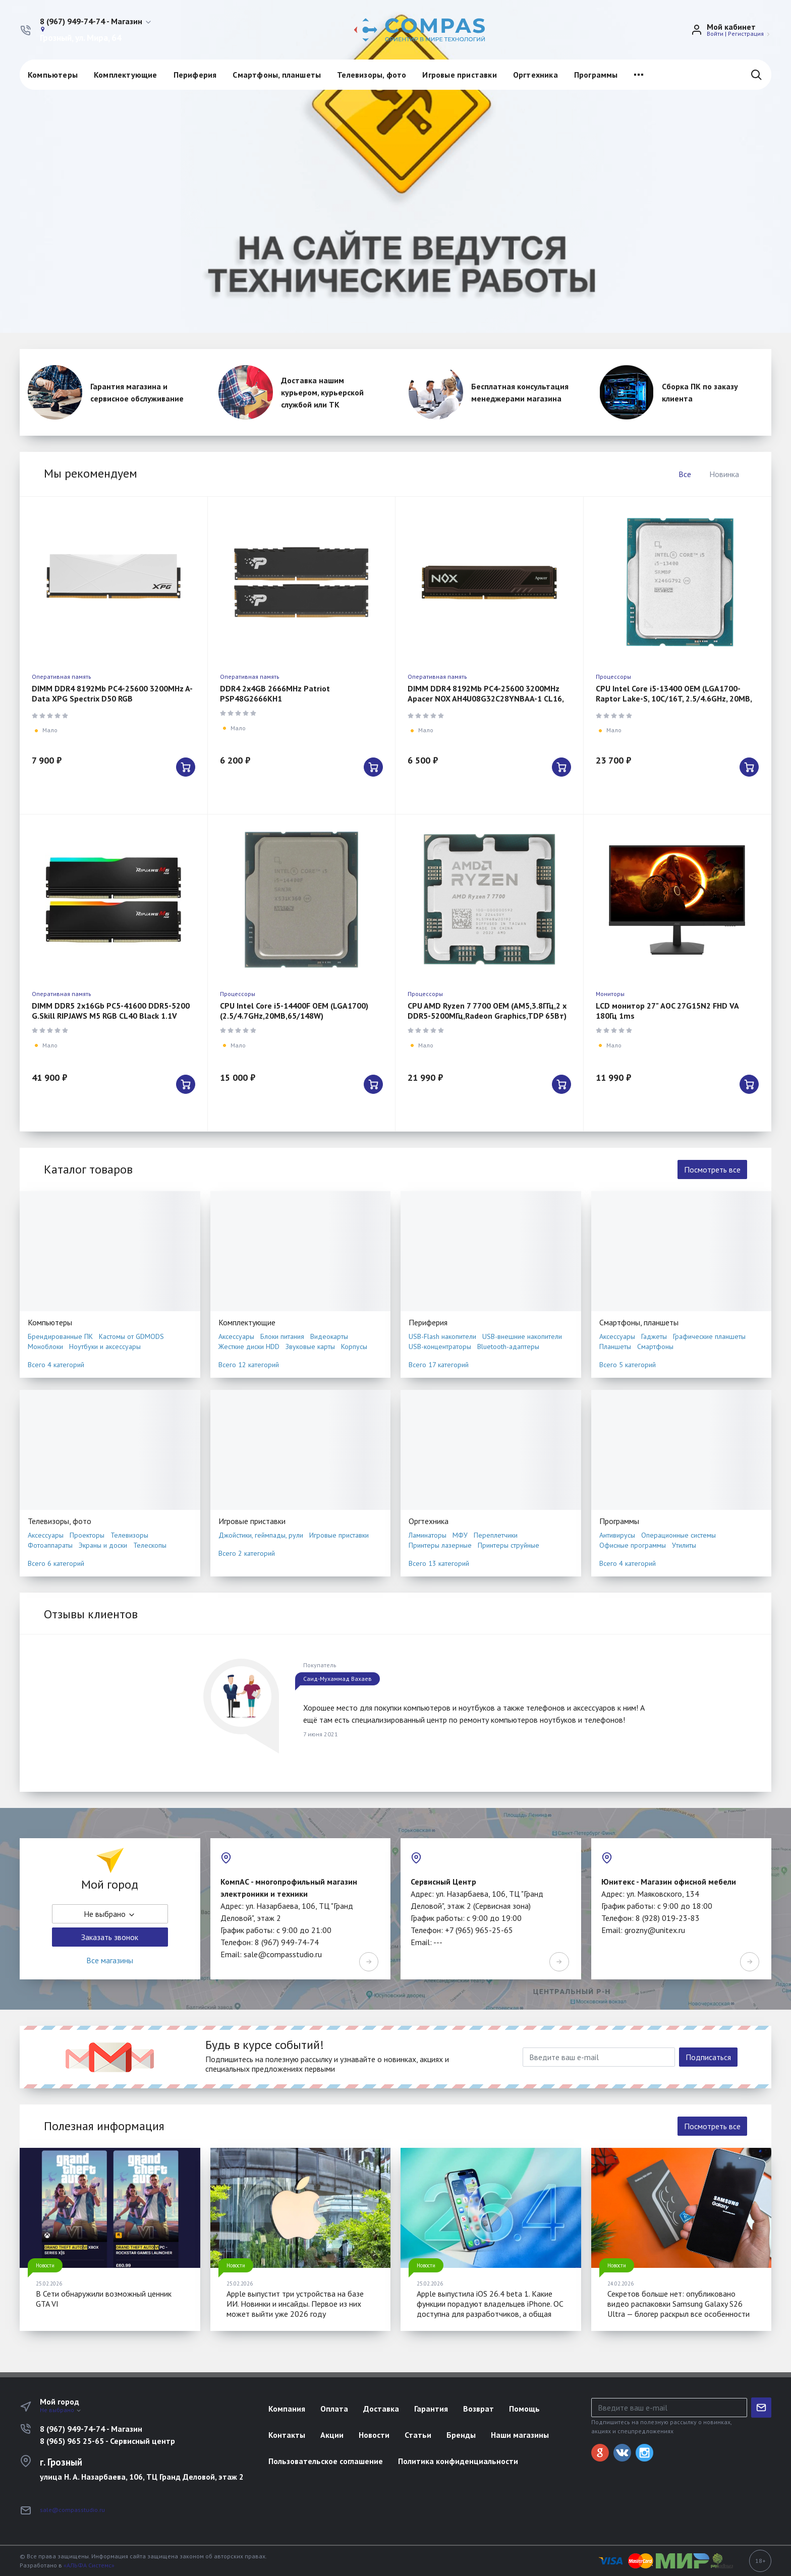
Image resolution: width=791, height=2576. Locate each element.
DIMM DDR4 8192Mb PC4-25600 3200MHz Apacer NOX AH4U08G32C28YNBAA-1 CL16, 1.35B (485, 698)
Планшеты (615, 1346)
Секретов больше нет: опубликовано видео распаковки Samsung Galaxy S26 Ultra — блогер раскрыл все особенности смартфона (678, 2309)
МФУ (460, 1535)
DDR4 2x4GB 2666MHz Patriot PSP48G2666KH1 (275, 693)
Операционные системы (678, 1535)
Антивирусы (617, 1535)
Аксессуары (236, 1336)
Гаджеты (654, 1336)
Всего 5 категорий (627, 1364)
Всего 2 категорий (246, 1553)
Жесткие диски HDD (248, 1346)
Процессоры (613, 676)
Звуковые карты (310, 1346)
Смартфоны (655, 1346)
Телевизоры (129, 1535)
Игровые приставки (459, 75)
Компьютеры (53, 75)
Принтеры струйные (508, 1545)
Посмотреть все (712, 1169)
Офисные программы (632, 1545)
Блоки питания (282, 1336)
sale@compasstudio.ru (72, 2509)
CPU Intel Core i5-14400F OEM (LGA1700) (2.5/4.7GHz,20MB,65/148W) (294, 1011)
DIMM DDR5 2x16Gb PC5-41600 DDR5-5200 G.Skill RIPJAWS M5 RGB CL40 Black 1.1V (111, 1011)
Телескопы (149, 1545)
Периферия (195, 75)
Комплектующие (125, 75)
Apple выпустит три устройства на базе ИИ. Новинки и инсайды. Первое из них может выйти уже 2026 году (295, 2304)
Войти (715, 33)
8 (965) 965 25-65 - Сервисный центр (107, 2441)
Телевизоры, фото (371, 75)
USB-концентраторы (440, 1346)
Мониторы (610, 994)
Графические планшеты (709, 1336)
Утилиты (684, 1545)
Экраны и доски (103, 1545)
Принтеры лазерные (440, 1545)
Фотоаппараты (50, 1545)
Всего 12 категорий (248, 1364)
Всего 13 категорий (439, 1563)
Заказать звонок (109, 1937)
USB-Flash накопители (442, 1336)
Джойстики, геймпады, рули (260, 1535)
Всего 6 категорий (56, 1563)
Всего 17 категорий (439, 1364)
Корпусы (354, 1346)
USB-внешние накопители (522, 1336)
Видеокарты (329, 1336)
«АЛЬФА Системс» (89, 2565)
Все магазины (109, 1960)
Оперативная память (61, 676)
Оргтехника (535, 75)
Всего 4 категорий (56, 1364)
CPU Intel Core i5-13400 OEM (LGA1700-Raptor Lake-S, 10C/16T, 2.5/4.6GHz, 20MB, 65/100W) (674, 698)
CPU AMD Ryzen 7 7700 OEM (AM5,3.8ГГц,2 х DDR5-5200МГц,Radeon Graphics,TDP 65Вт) (487, 1011)
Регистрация (746, 33)
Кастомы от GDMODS (131, 1336)
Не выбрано (110, 1914)
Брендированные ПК (60, 1336)
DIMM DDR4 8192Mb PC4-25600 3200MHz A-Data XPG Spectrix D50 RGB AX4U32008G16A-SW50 (112, 698)
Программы (596, 75)
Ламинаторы (427, 1535)
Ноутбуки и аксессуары (105, 1346)
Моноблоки (45, 1346)
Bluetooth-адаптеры (508, 1346)
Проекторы (87, 1535)
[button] (96, 21)
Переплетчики (496, 1535)
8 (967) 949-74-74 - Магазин (91, 2429)
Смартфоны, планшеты (277, 75)
